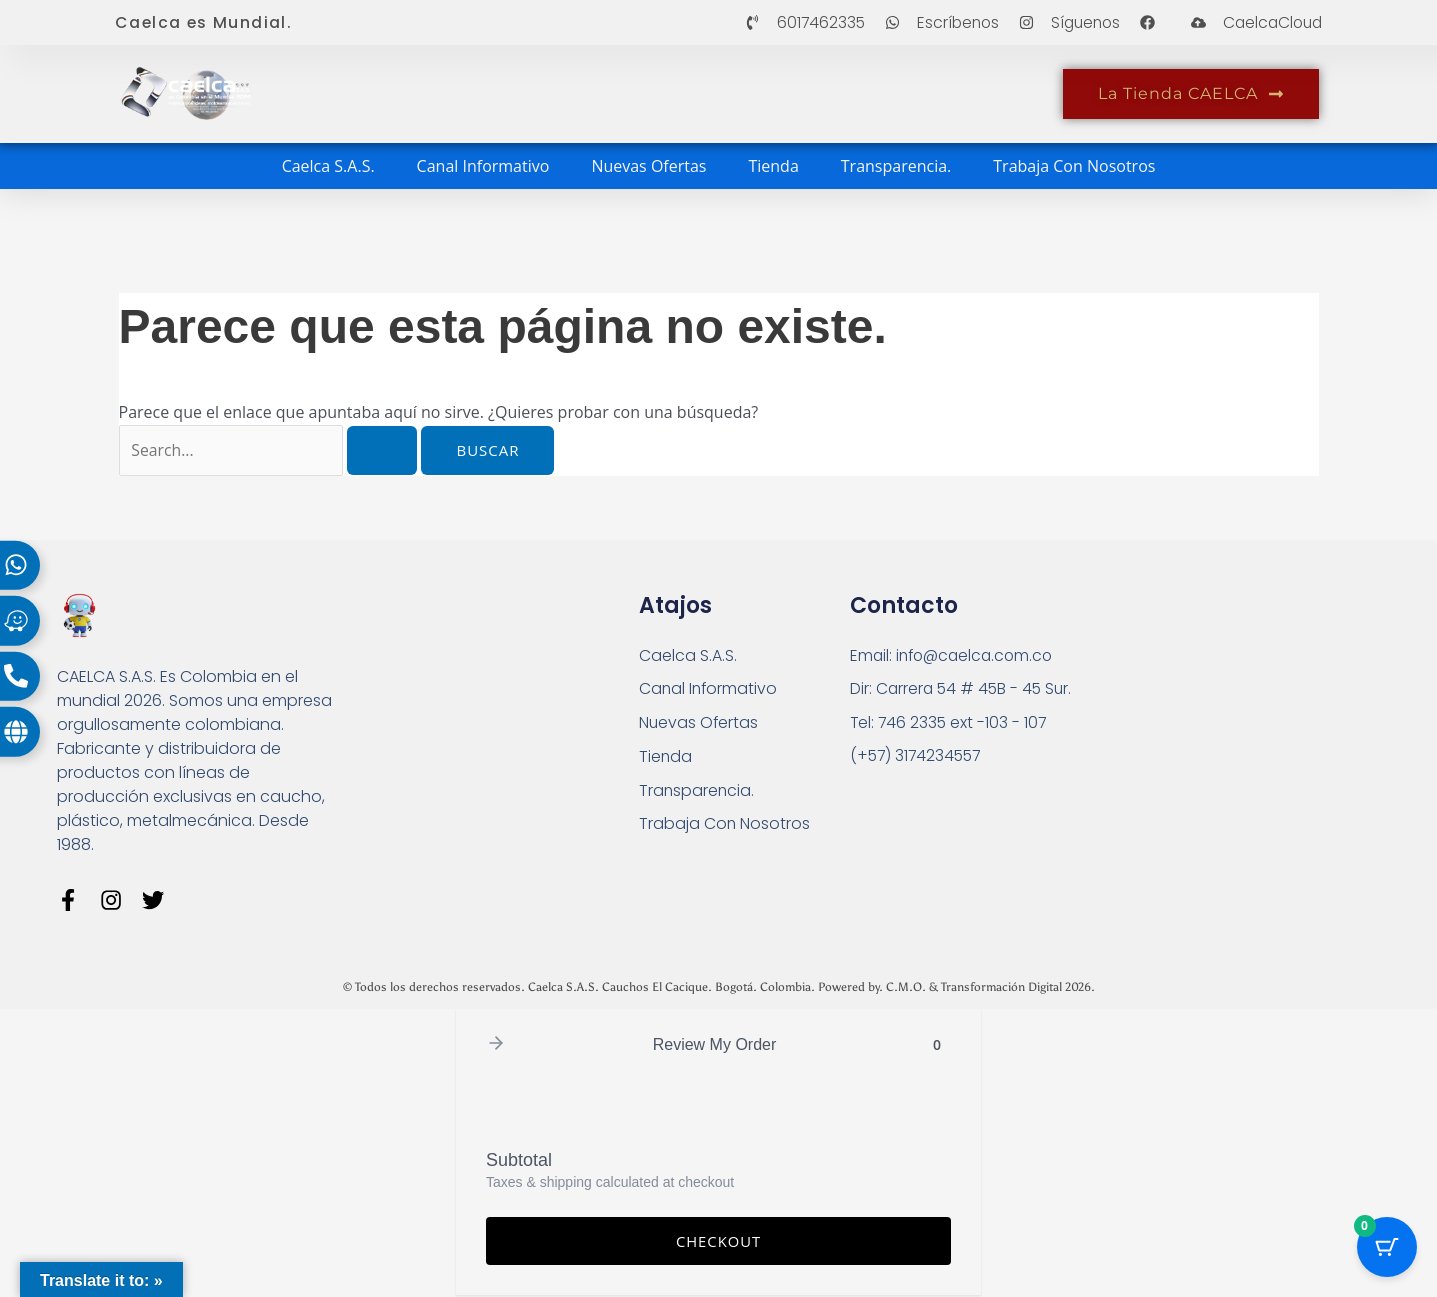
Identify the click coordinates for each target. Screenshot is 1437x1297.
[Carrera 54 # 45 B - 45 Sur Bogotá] (1220, 716)
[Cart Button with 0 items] (1387, 1247)
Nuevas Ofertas (648, 166)
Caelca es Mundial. (204, 22)
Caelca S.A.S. (328, 166)
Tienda (773, 166)
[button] (496, 1046)
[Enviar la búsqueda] (386, 450)
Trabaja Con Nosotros (1074, 166)
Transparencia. (896, 166)
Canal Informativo (483, 166)
